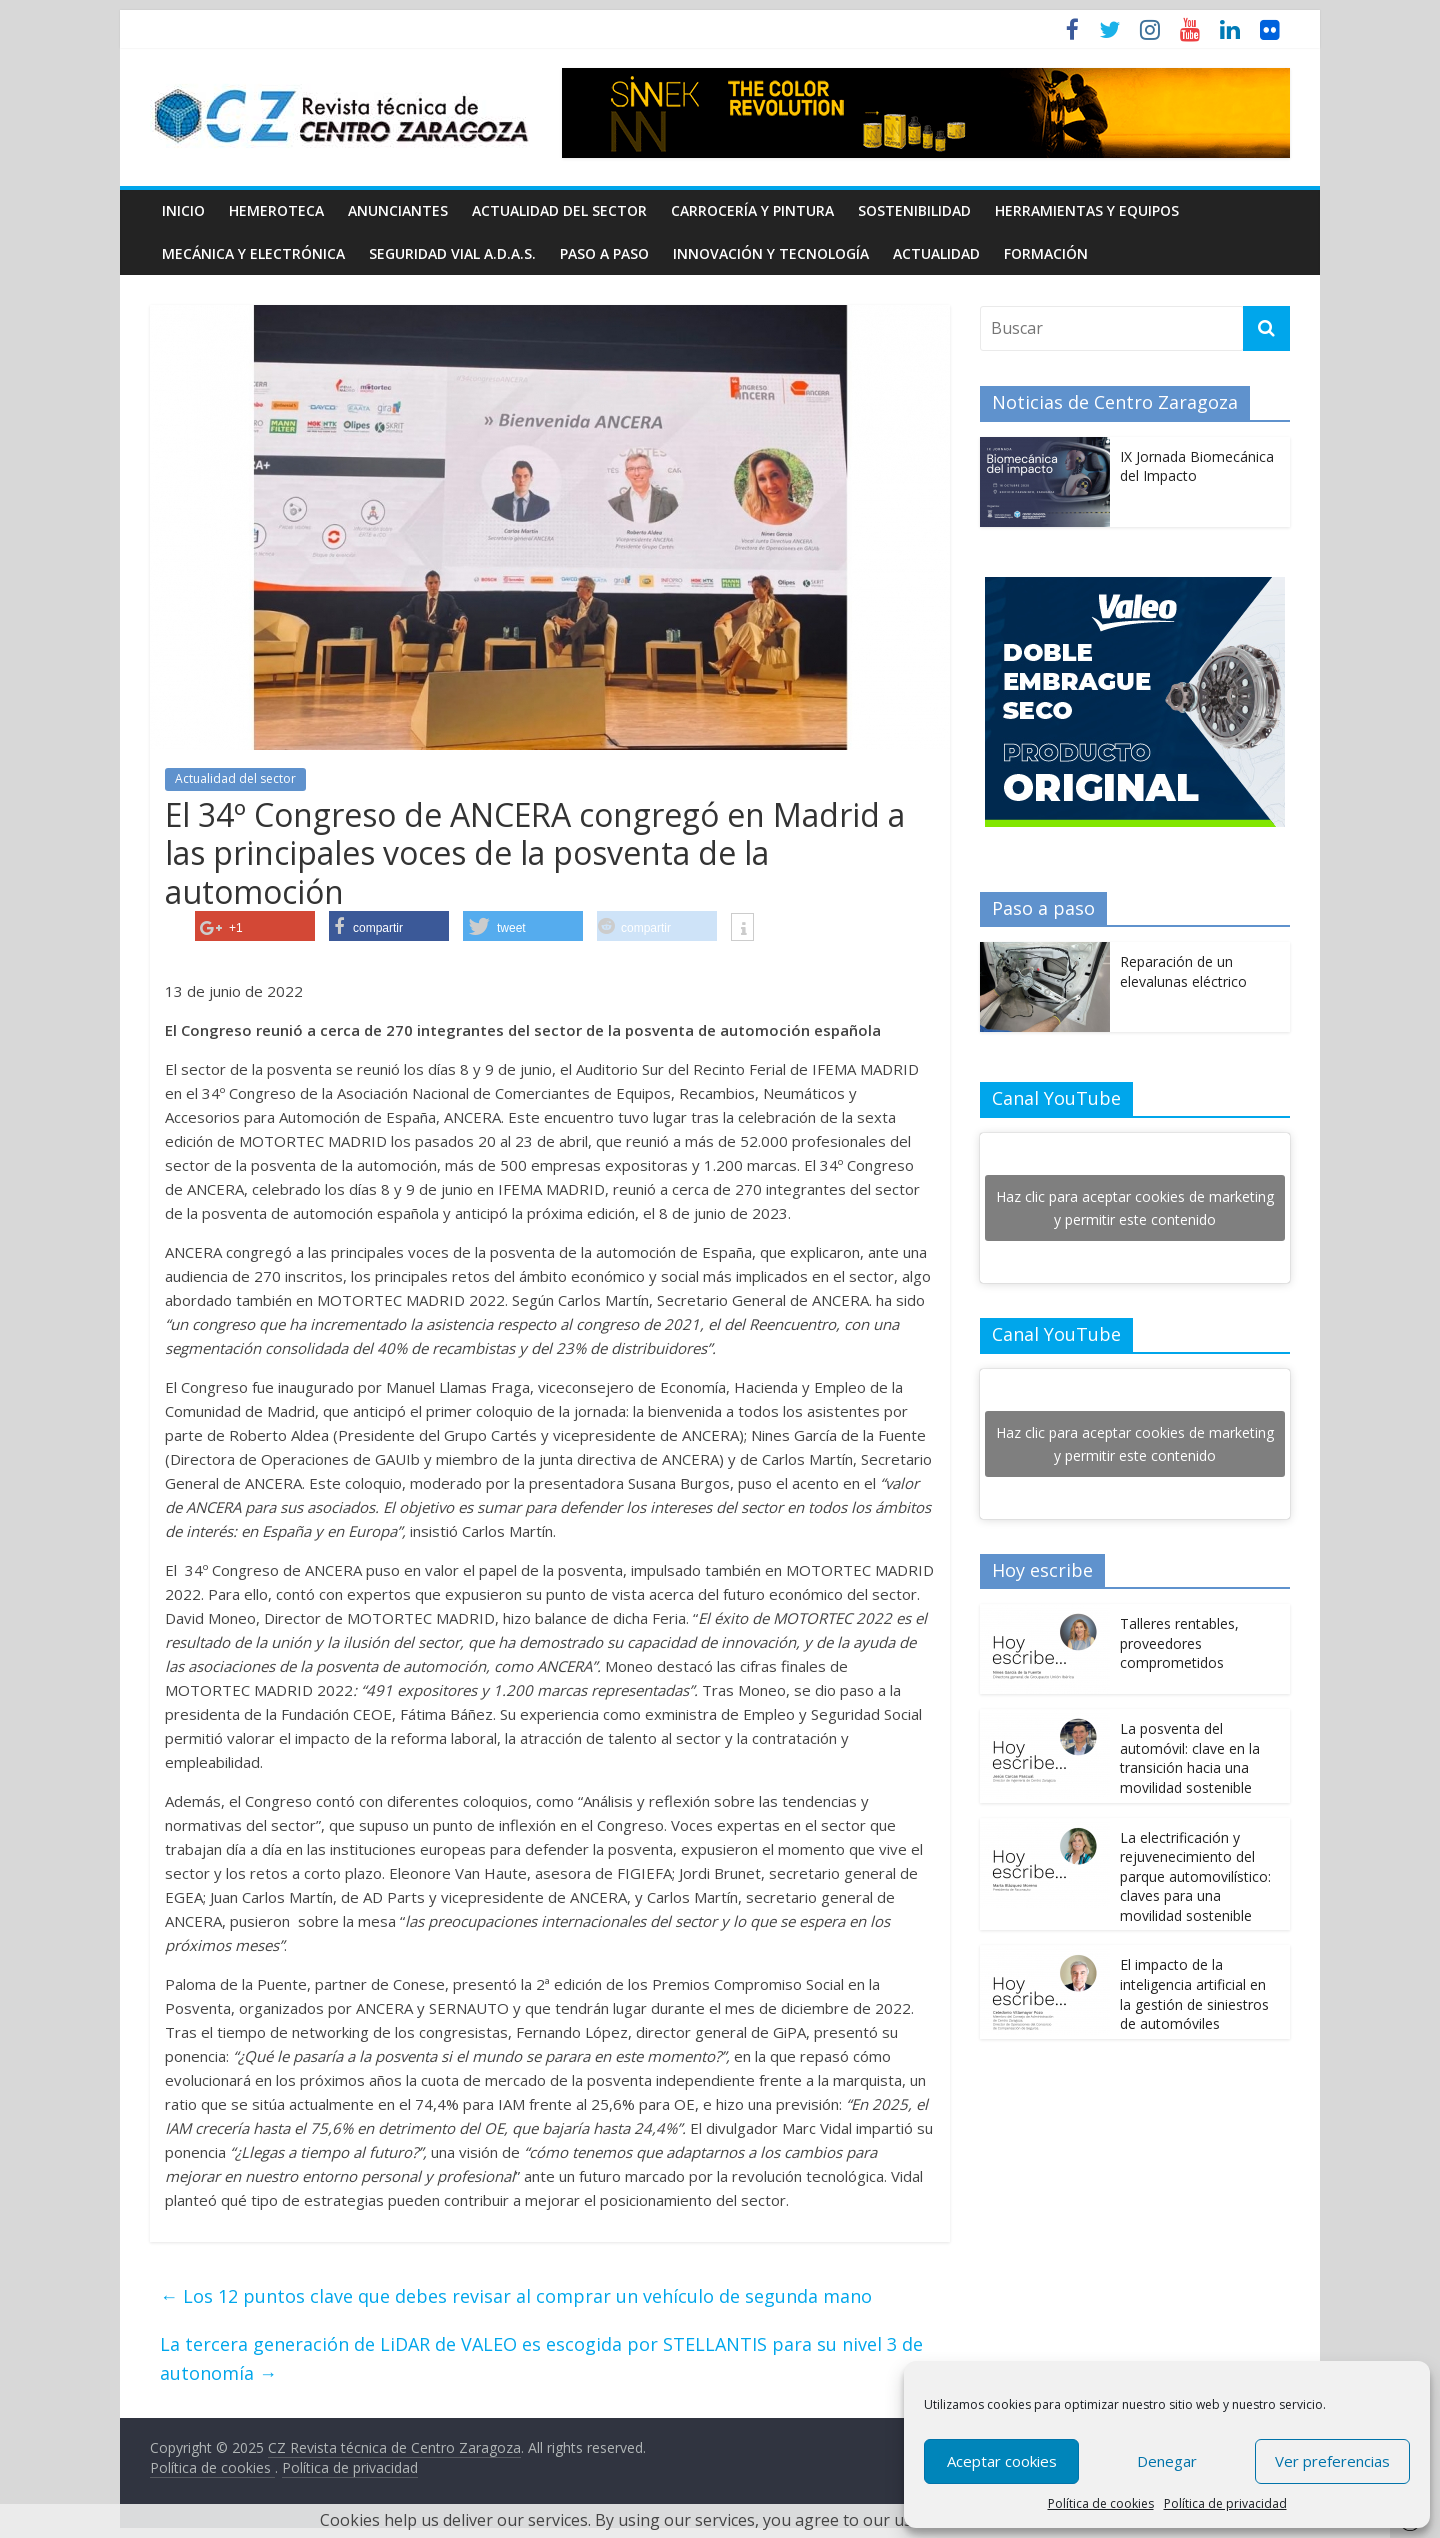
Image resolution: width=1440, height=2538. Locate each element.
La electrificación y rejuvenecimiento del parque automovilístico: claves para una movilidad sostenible (1195, 1876)
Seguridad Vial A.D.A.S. (452, 253)
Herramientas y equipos (1087, 210)
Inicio (183, 210)
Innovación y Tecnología (771, 253)
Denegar (1167, 2461)
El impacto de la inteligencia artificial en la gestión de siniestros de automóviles (1194, 1994)
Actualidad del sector (559, 210)
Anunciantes (398, 210)
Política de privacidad (1225, 2503)
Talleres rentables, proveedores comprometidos (1179, 1643)
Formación (1046, 253)
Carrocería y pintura (752, 210)
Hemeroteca (276, 210)
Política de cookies (1101, 2503)
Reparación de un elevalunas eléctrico (1183, 971)
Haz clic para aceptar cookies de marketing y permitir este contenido (1135, 1208)
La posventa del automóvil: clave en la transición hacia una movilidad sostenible (1190, 1758)
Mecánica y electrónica (253, 253)
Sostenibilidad (914, 210)
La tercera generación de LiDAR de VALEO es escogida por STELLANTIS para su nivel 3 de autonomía (541, 2358)
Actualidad (936, 253)
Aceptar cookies (1002, 2461)
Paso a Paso (604, 253)
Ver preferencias (1332, 2461)
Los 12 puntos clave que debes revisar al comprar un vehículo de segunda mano (516, 2296)
